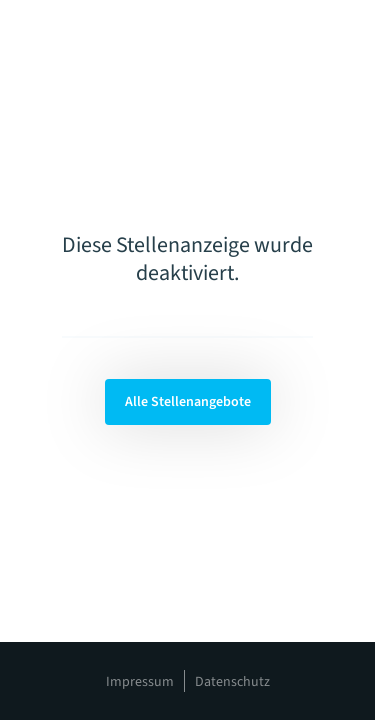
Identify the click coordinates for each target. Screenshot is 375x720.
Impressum (140, 682)
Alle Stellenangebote (188, 402)
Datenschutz (232, 682)
